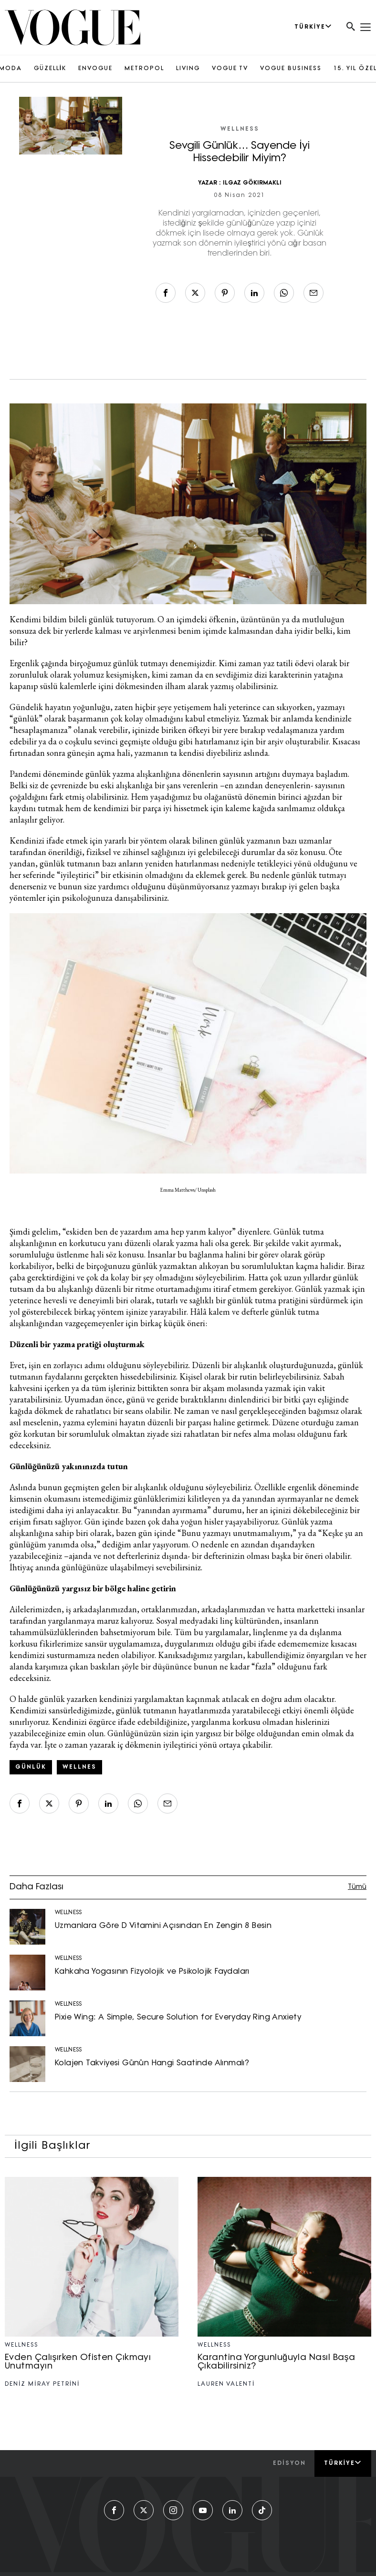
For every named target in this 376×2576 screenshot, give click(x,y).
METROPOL (144, 69)
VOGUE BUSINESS (291, 69)
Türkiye (343, 2463)
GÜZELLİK (50, 69)
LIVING (188, 69)
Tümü (357, 1887)
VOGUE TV (230, 69)
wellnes (79, 1767)
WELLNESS (239, 129)
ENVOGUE (95, 69)
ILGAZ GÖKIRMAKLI (252, 183)
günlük (30, 1767)
